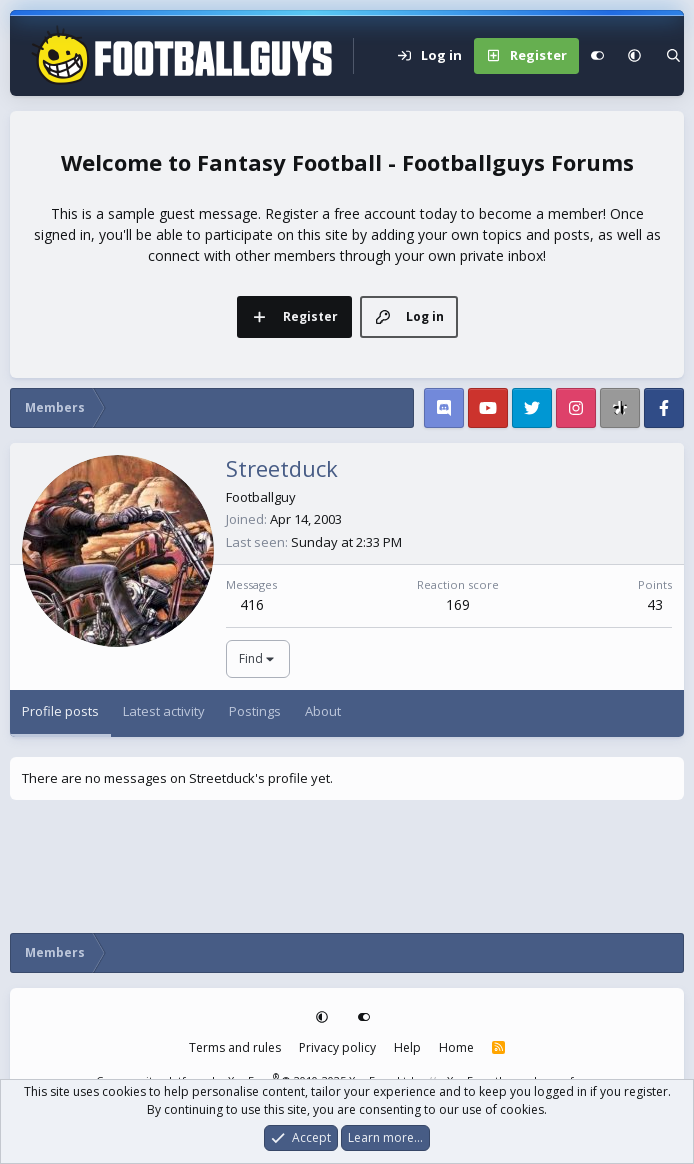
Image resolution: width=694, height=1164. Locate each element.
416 (252, 604)
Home (456, 1047)
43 (655, 604)
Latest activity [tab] (164, 711)
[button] (634, 56)
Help (407, 1047)
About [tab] (323, 711)
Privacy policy (337, 1047)
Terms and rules (235, 1047)
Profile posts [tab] (60, 711)
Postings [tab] (255, 711)
